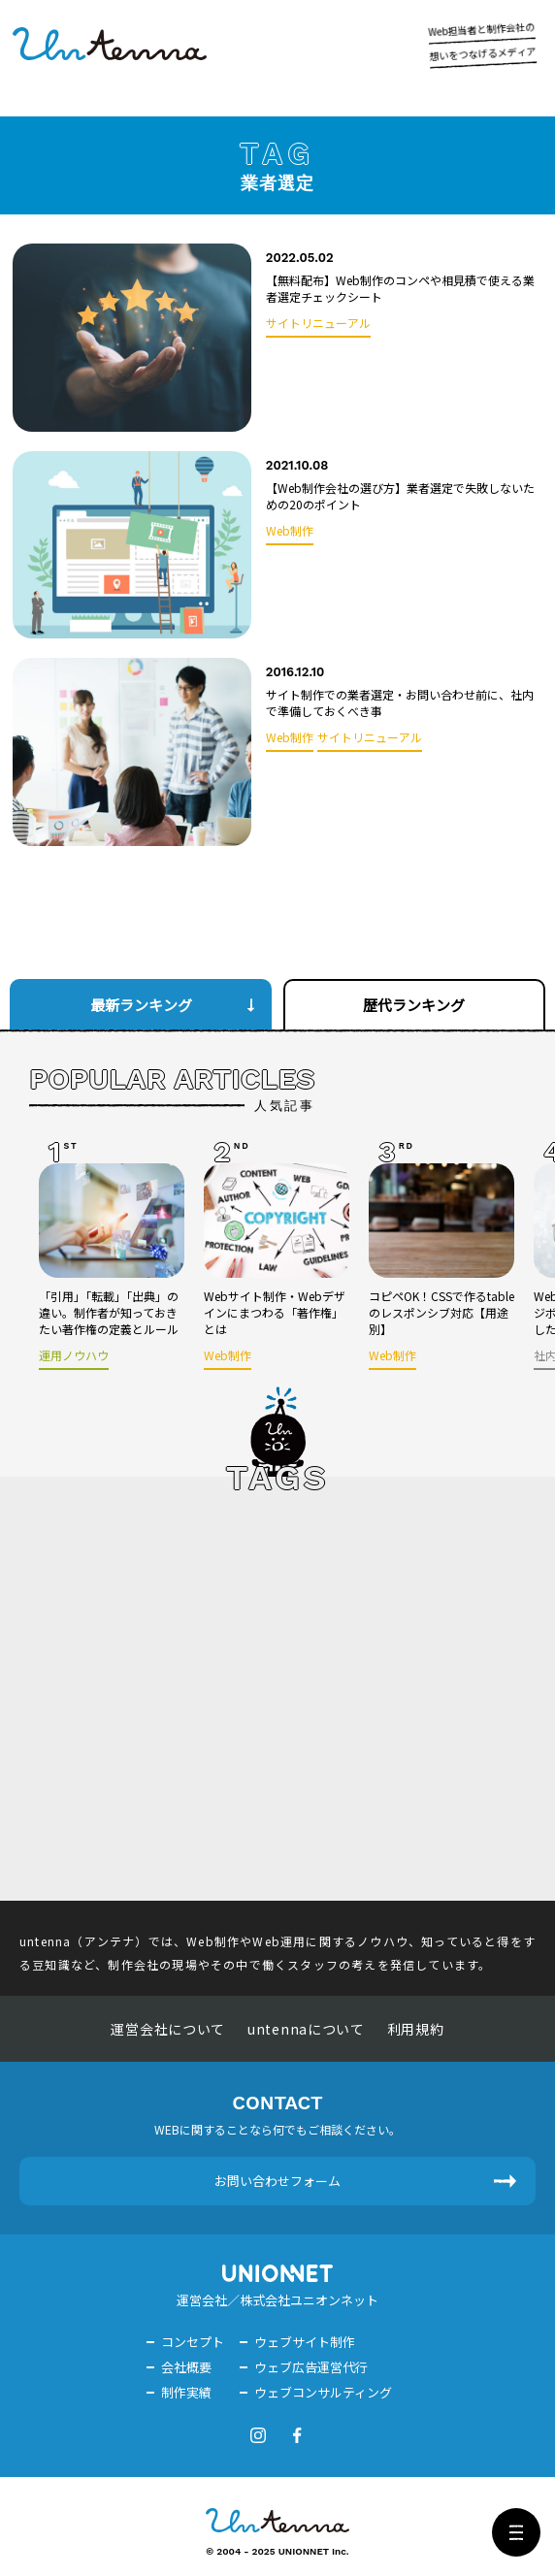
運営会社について (168, 2028)
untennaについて (306, 2028)
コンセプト (192, 2341)
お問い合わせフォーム (277, 2180)
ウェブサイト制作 (304, 2341)
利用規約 (415, 2028)
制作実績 (186, 2392)
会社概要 (186, 2367)
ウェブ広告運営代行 (311, 2367)
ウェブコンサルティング (323, 2392)
